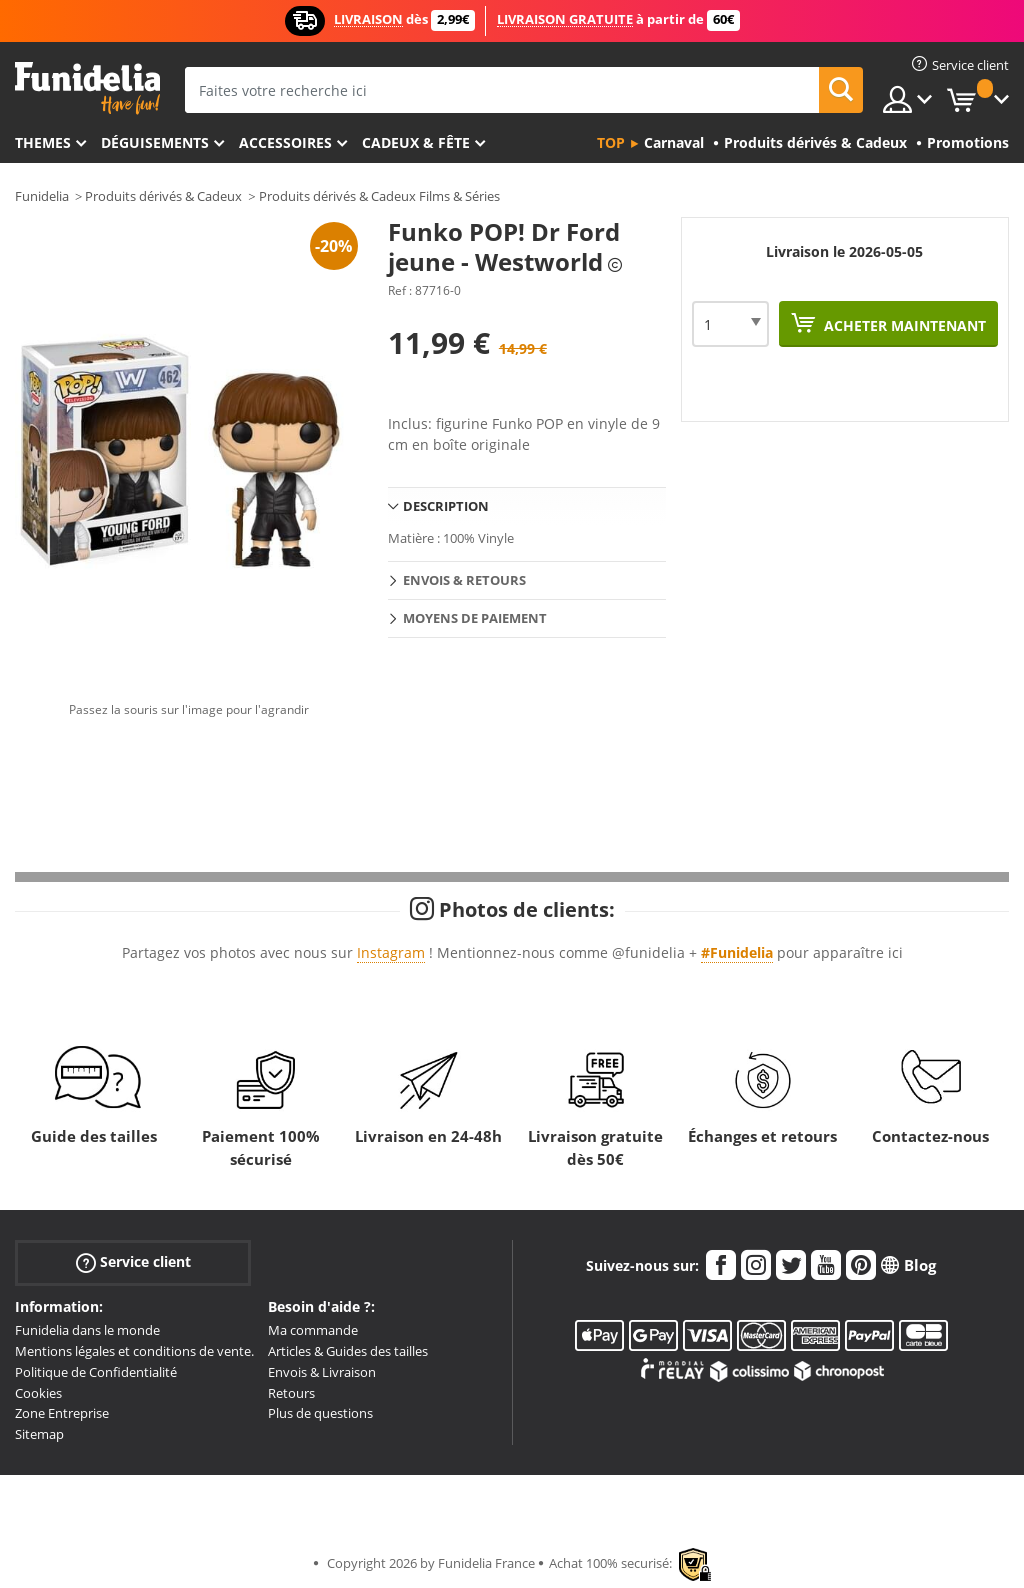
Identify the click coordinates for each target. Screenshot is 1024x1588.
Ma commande (313, 1330)
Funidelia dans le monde (87, 1330)
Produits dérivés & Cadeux (163, 196)
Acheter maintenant (903, 325)
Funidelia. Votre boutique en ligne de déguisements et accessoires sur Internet (87, 88)
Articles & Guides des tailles (348, 1351)
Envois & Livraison (322, 1372)
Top (611, 142)
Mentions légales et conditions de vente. (134, 1351)
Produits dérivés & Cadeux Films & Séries (379, 196)
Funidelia (42, 196)
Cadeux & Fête (416, 142)
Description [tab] (446, 506)
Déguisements (155, 142)
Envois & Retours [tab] (464, 580)
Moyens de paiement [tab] (475, 618)
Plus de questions (320, 1413)
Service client (133, 1262)
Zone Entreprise (62, 1413)
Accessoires (285, 142)
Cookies (38, 1393)
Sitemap (39, 1434)
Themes (43, 142)
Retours (291, 1393)
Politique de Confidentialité (96, 1372)
